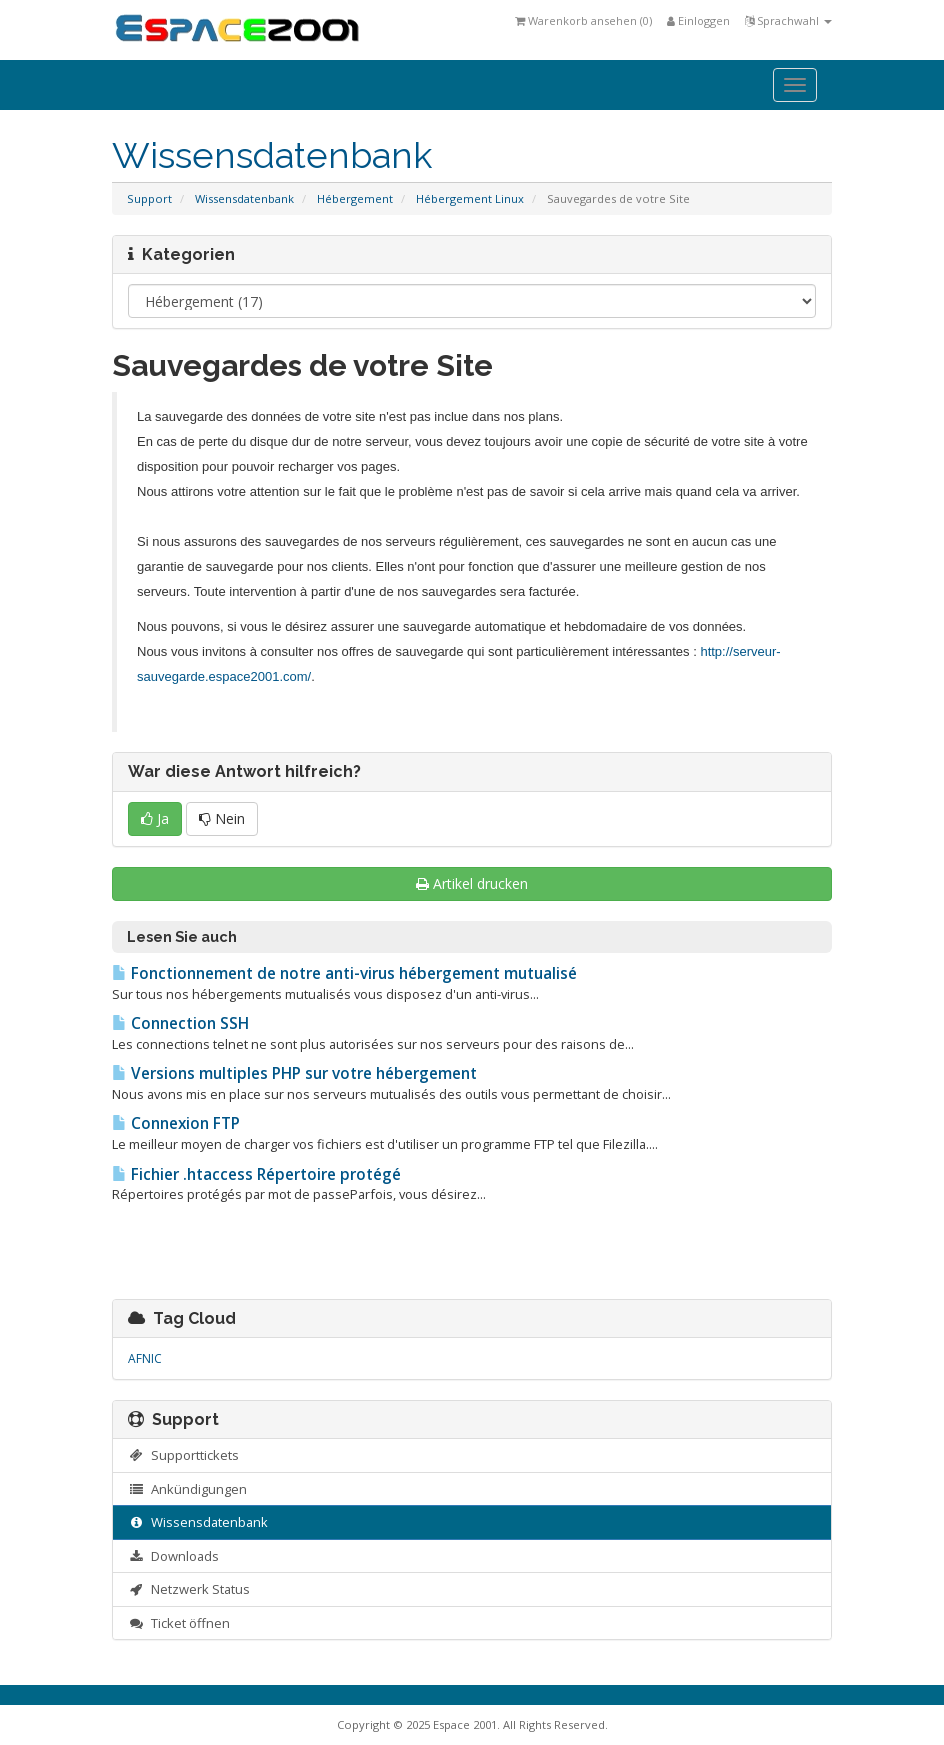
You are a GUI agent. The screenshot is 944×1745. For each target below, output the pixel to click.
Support (149, 198)
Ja (155, 818)
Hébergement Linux (470, 198)
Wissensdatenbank (244, 198)
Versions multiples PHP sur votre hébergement (294, 1073)
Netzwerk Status (189, 1589)
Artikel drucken (472, 883)
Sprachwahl (788, 20)
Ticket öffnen (179, 1623)
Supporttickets (183, 1455)
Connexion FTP (176, 1123)
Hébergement (355, 198)
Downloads (173, 1556)
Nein (222, 818)
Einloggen (698, 20)
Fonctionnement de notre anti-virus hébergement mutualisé (344, 973)
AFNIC (145, 1358)
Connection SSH (180, 1023)
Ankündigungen (187, 1489)
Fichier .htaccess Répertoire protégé (256, 1174)
